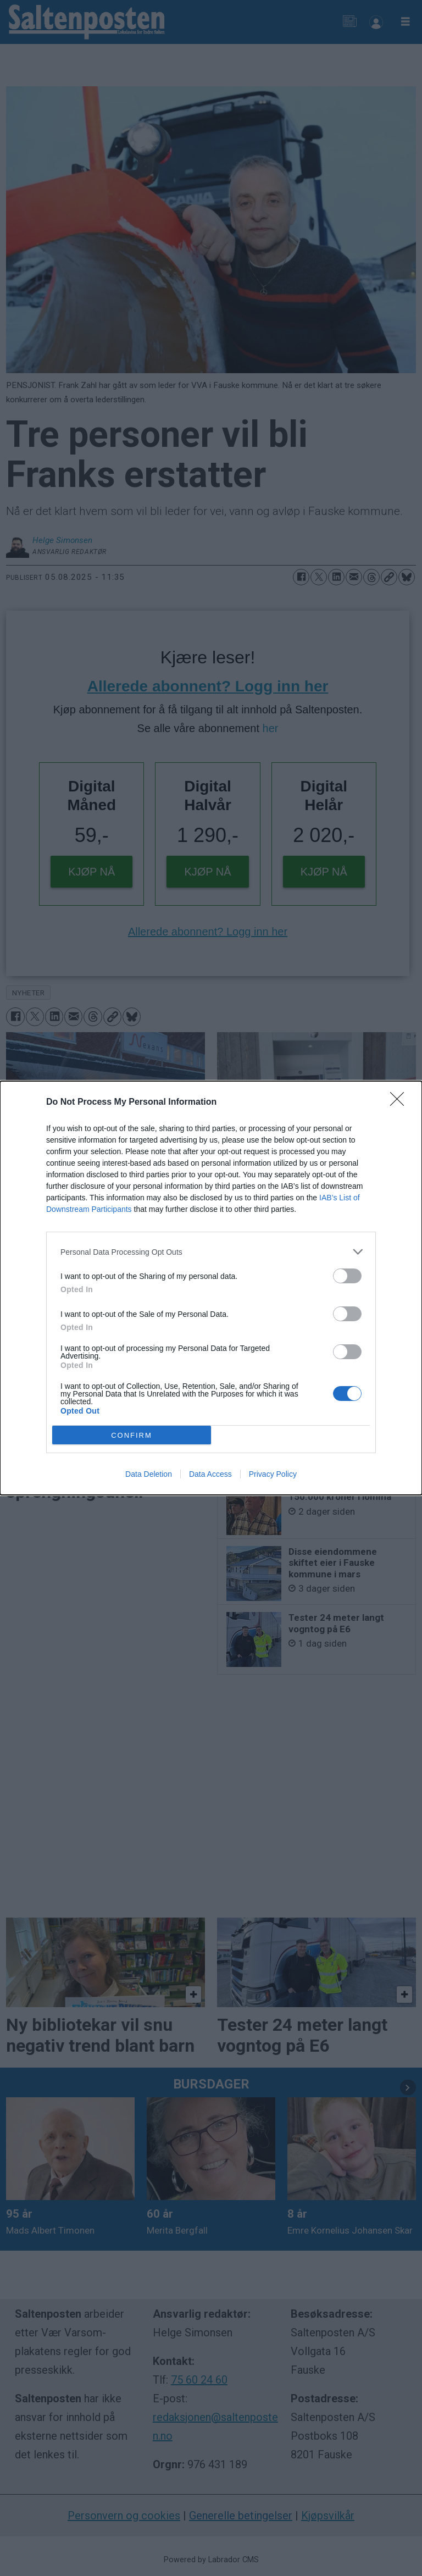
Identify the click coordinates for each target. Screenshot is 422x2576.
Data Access (210, 1474)
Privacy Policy (273, 1474)
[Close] (400, 1102)
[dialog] (211, 1288)
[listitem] (211, 1251)
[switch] (347, 1275)
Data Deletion (148, 1474)
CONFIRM (131, 1435)
